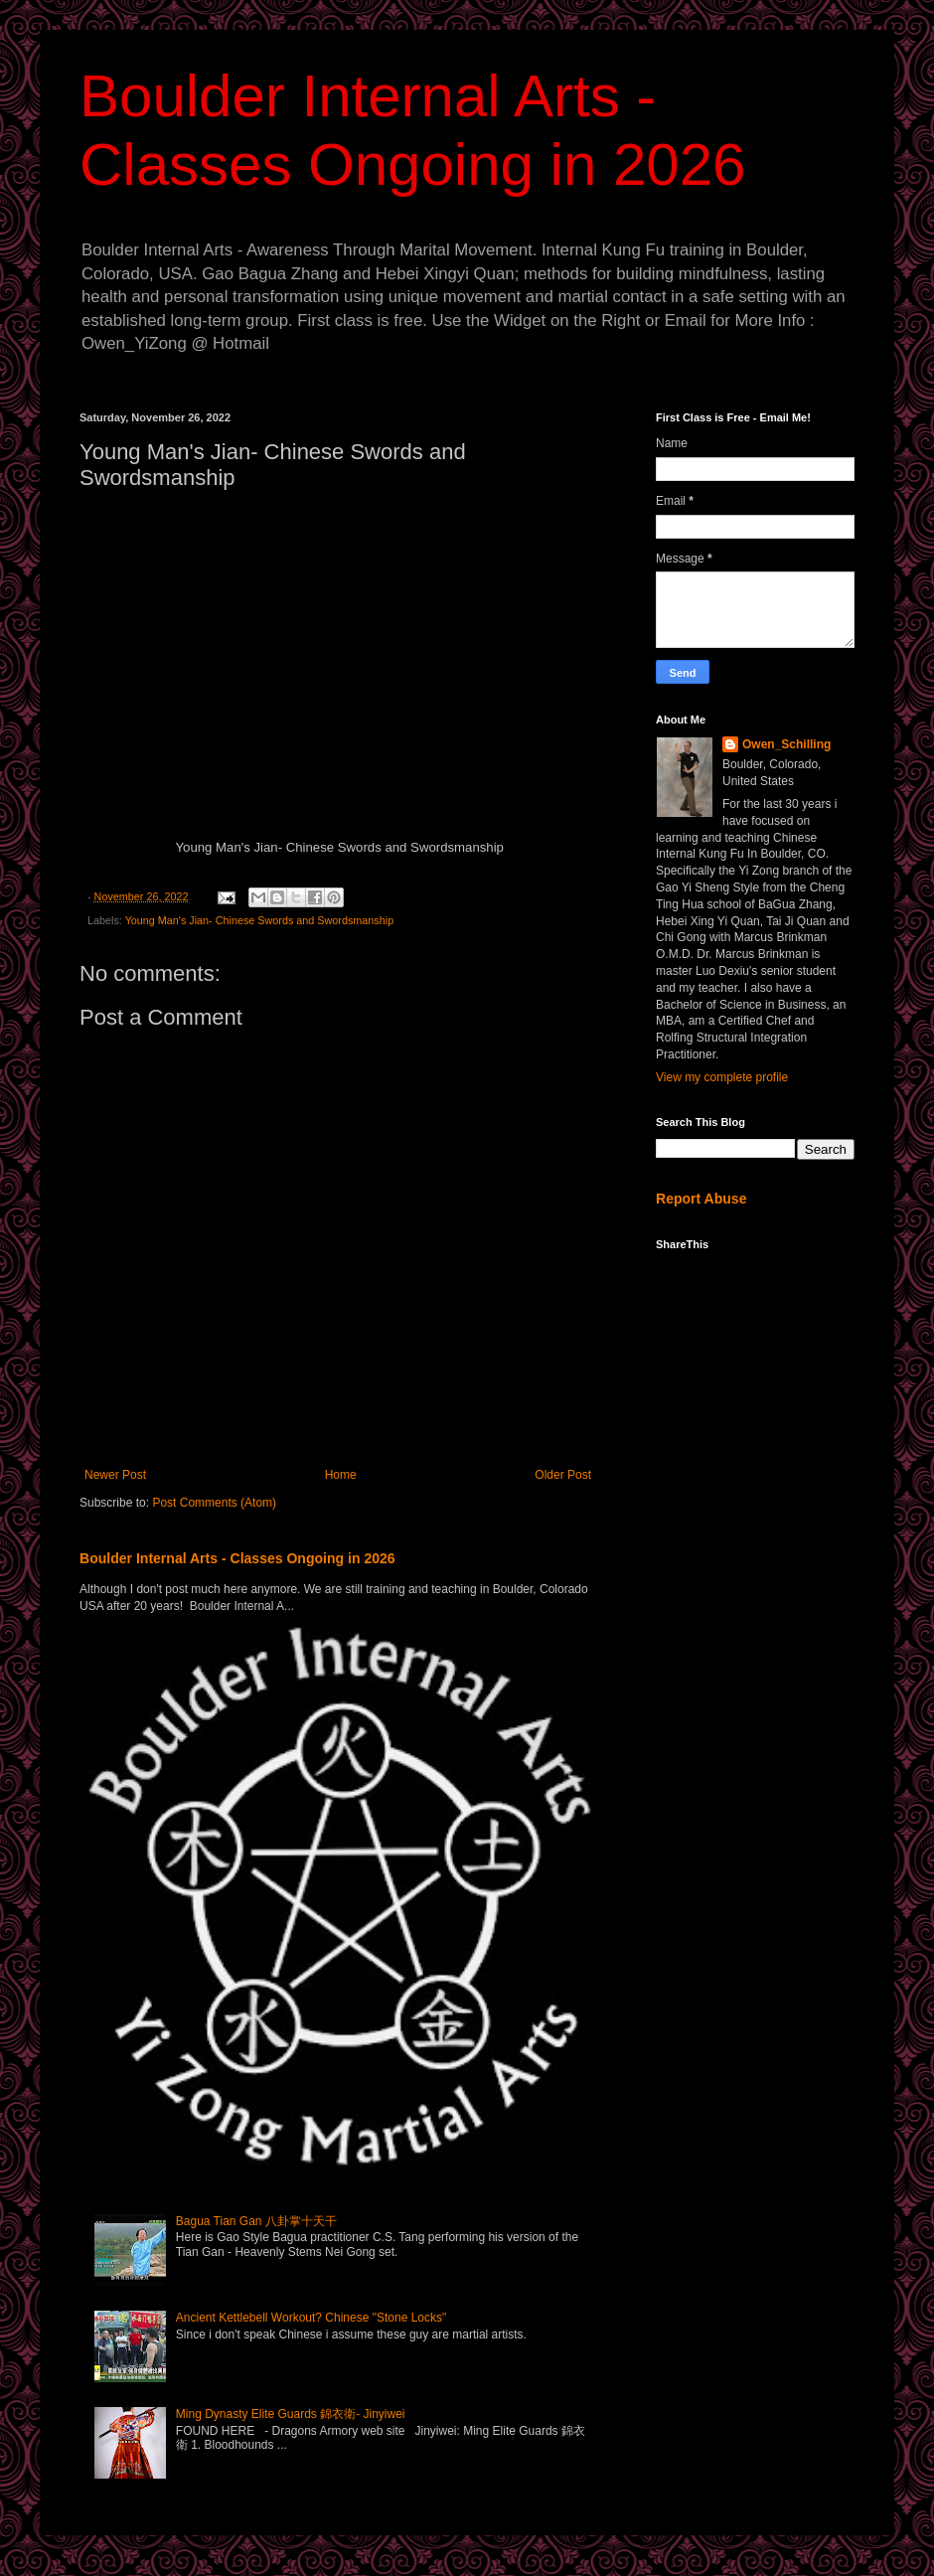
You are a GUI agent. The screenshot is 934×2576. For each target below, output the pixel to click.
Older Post (563, 1475)
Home (341, 1475)
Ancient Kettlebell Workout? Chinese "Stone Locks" (311, 2318)
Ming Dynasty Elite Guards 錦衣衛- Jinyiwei (290, 2414)
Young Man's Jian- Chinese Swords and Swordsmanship (259, 920)
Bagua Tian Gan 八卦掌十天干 (256, 2221)
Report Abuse (701, 1199)
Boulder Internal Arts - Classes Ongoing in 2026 (237, 1558)
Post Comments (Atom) (214, 1503)
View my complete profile (722, 1077)
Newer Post (115, 1475)
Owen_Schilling (786, 744)
